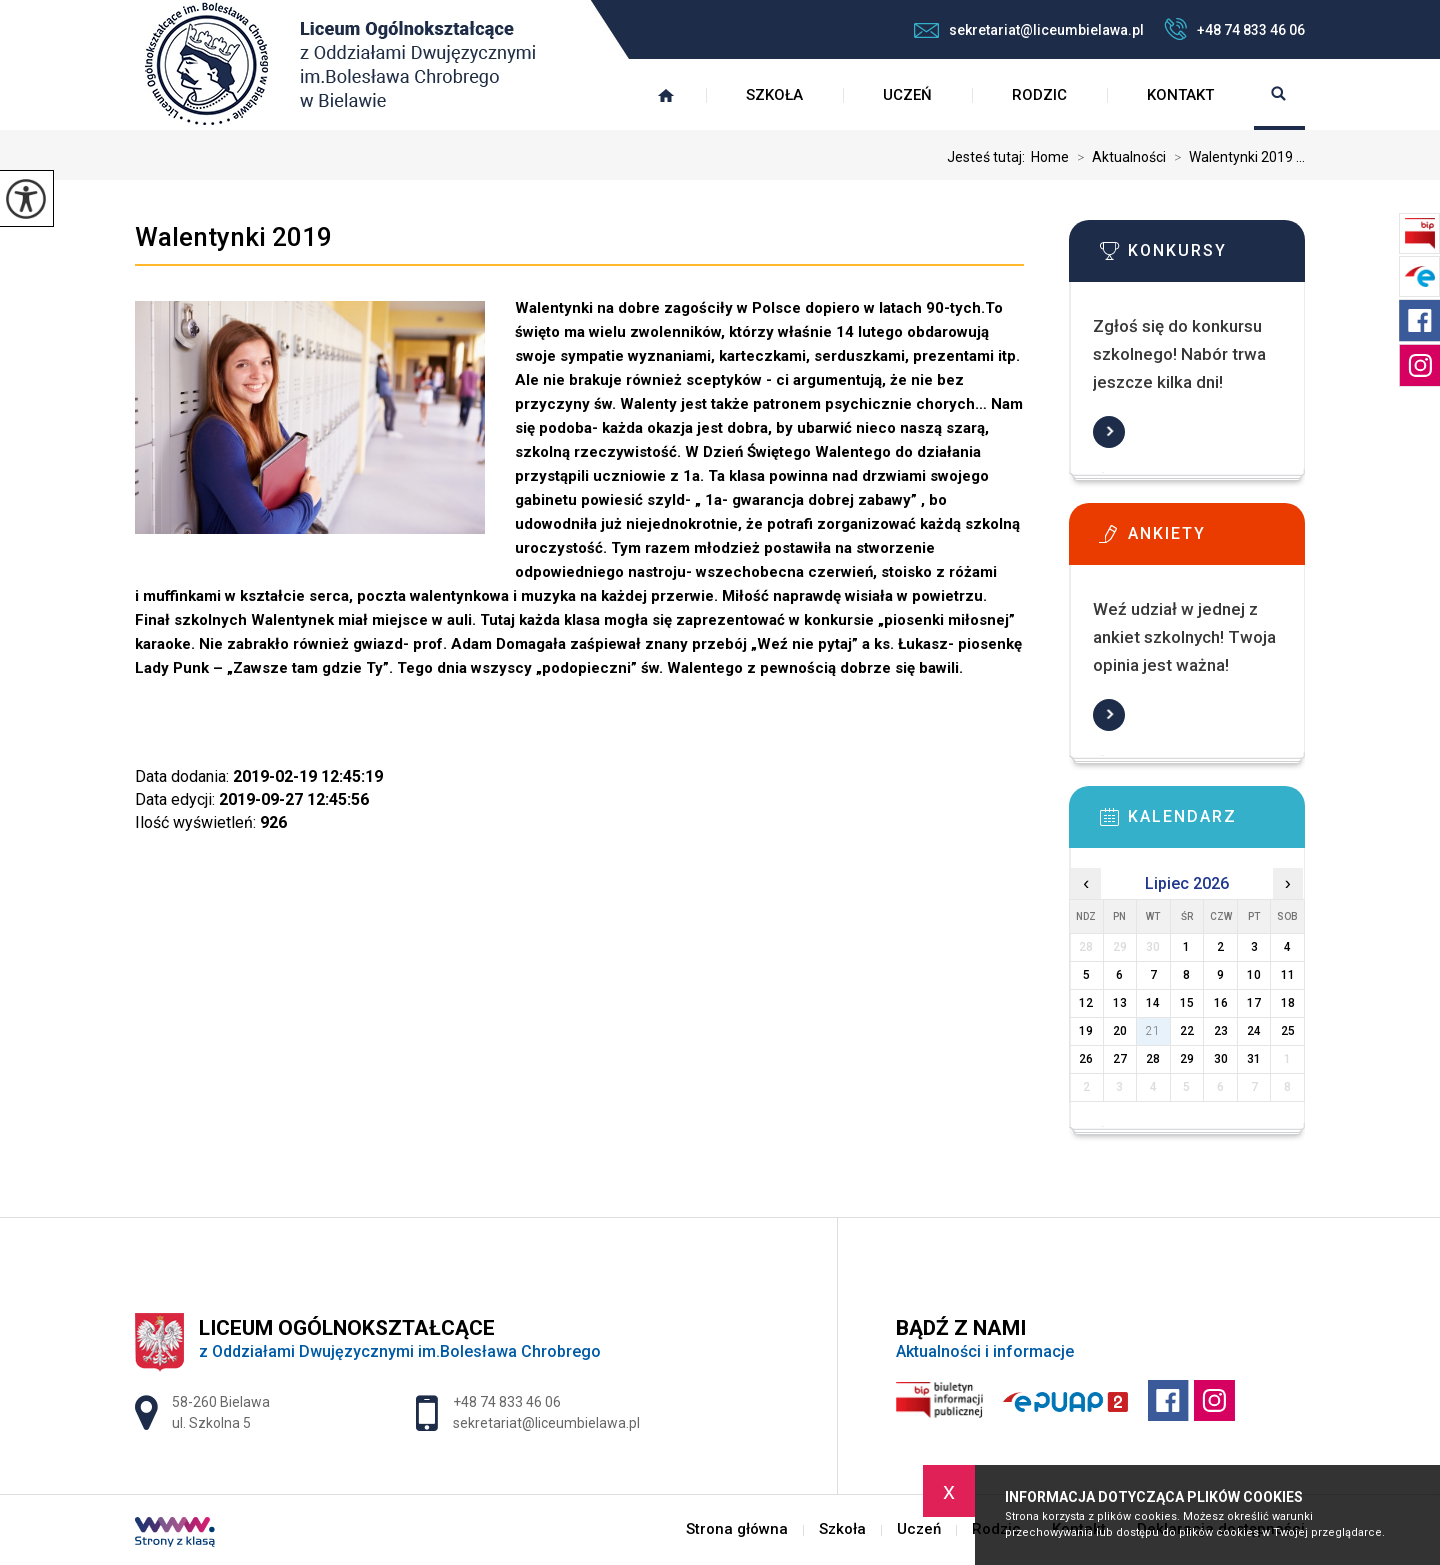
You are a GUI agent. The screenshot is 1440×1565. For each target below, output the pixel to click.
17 (1254, 1003)
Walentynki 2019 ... (1235, 157)
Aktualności (1117, 157)
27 (1120, 1059)
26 (1086, 1059)
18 (1288, 1003)
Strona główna (666, 95)
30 (1221, 1059)
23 (1221, 1031)
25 (1288, 1031)
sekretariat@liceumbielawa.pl (1029, 30)
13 (1120, 1003)
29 (1187, 1059)
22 (1187, 1031)
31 (1254, 1059)
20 (1120, 1031)
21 (1153, 1031)
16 (1221, 1003)
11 (1288, 975)
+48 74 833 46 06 (1234, 29)
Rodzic (1039, 95)
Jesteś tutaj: (989, 157)
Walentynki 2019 (233, 237)
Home (1050, 157)
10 (1254, 975)
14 (1153, 1003)
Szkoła (774, 95)
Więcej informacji (1109, 432)
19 (1086, 1031)
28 (1153, 1059)
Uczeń (907, 95)
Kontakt (1180, 95)
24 (1254, 1031)
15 (1187, 1003)
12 (1086, 1003)
